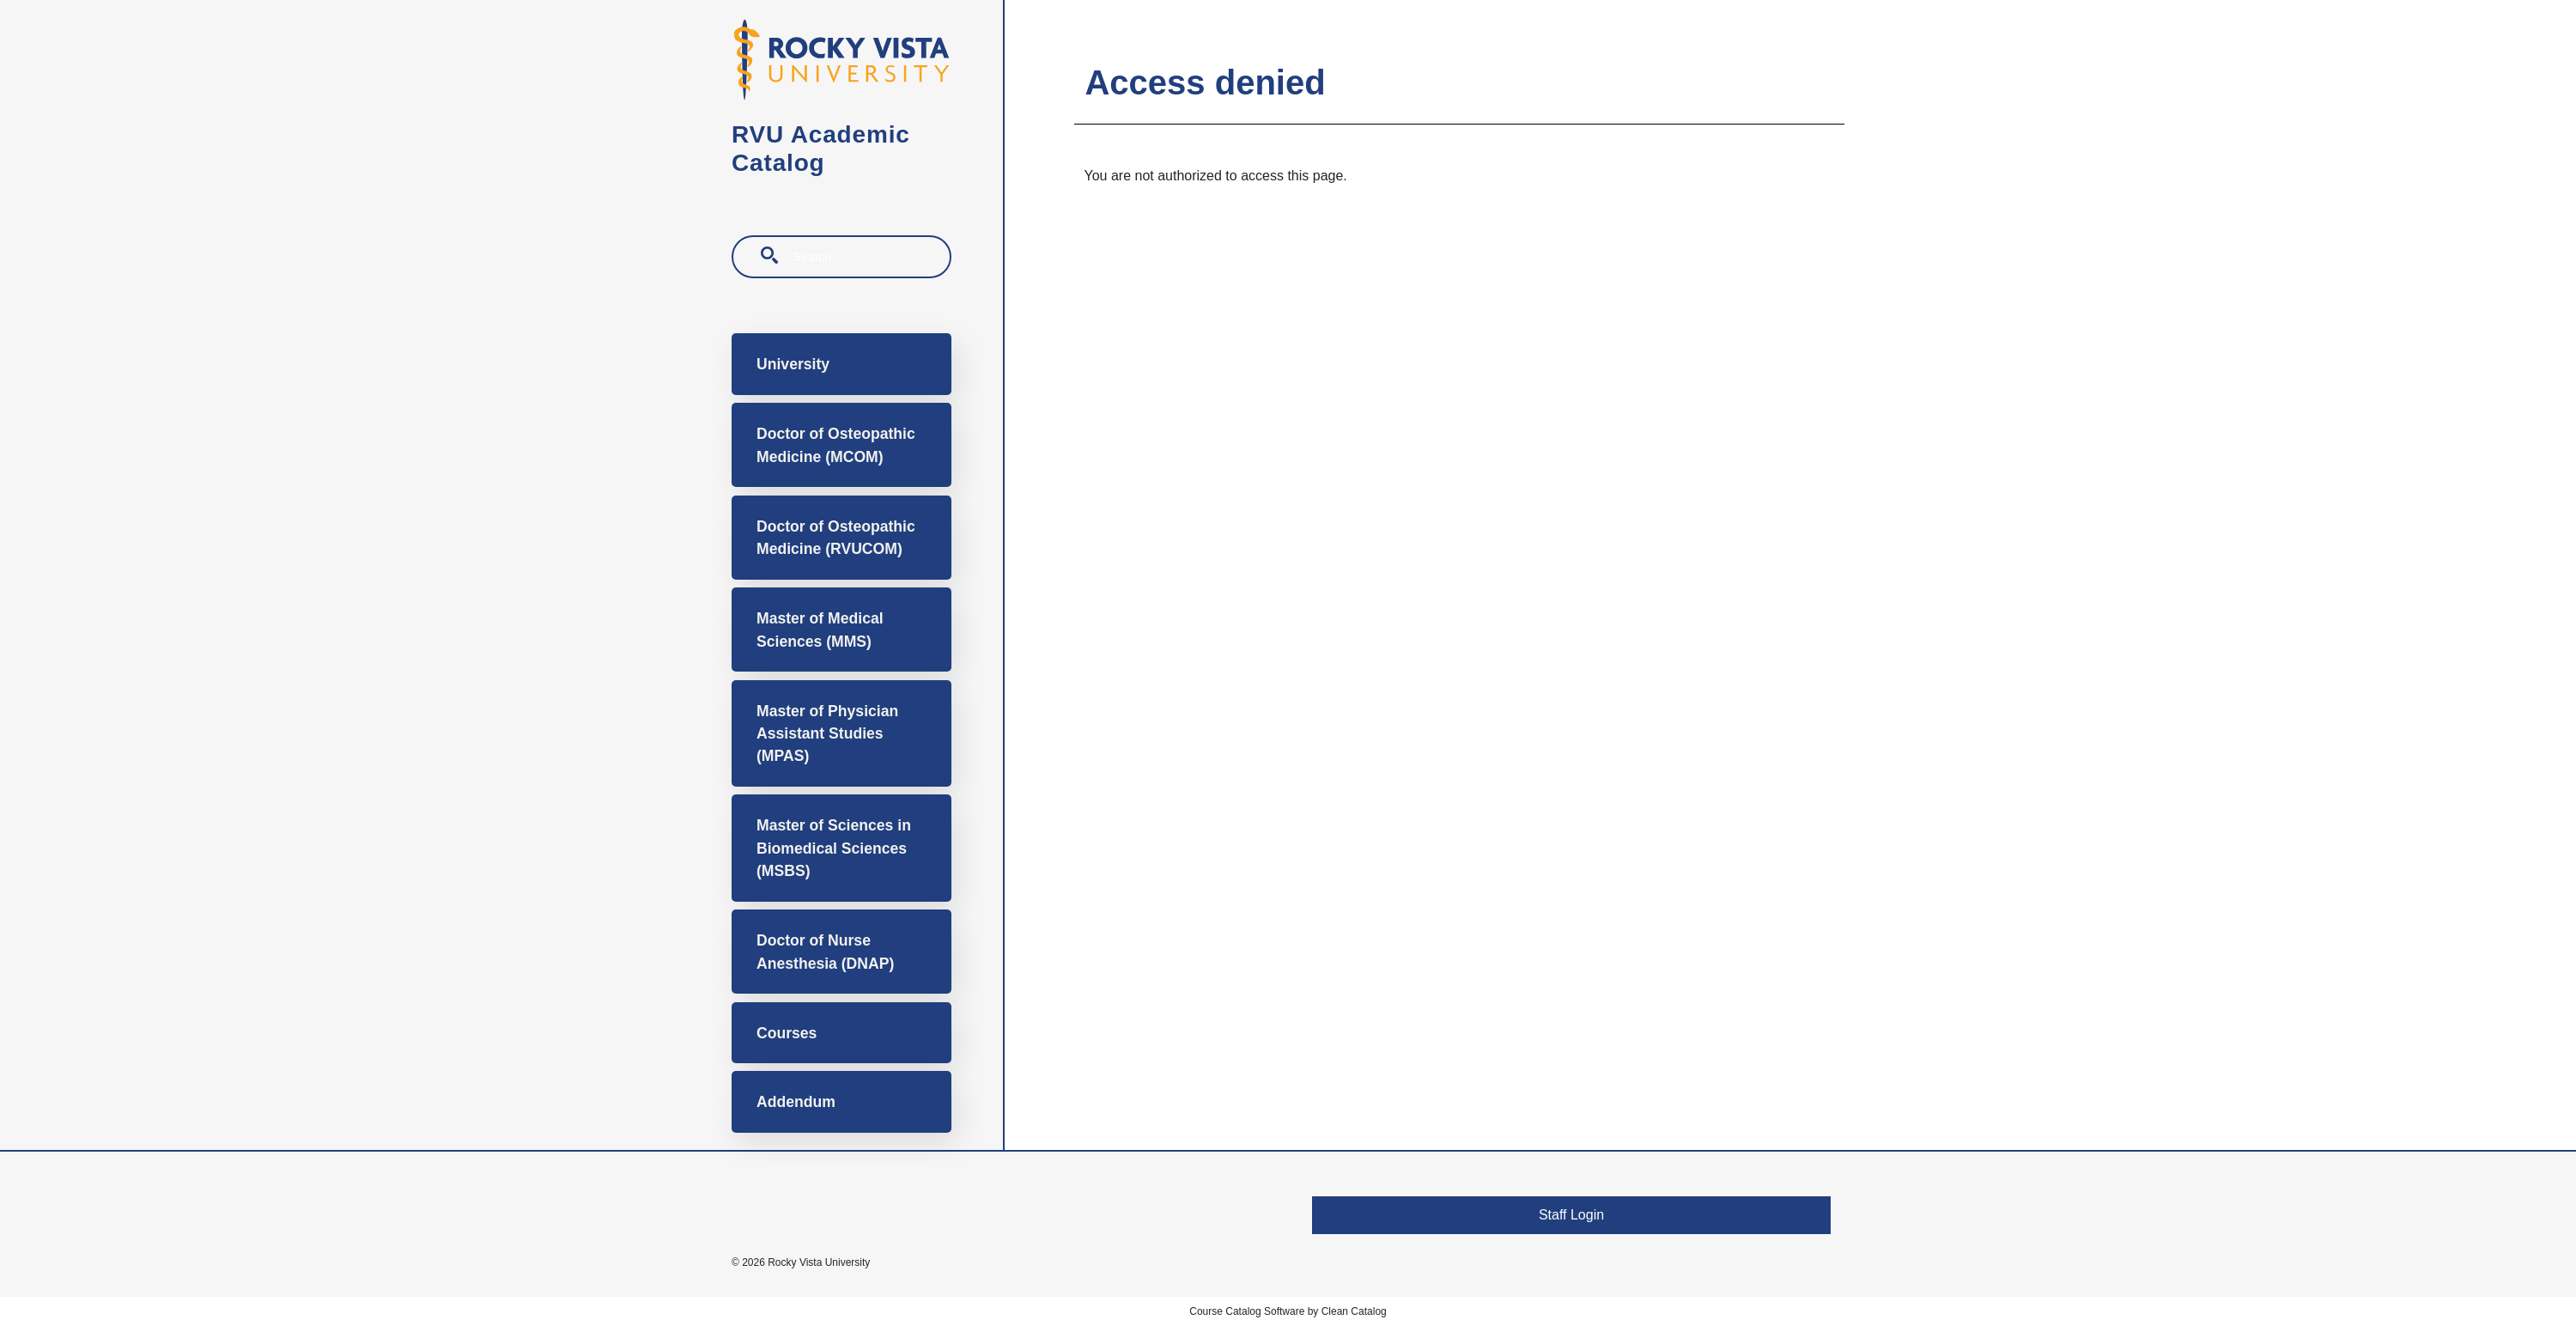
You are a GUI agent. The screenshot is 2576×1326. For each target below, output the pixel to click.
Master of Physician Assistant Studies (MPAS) (827, 734)
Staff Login (1571, 1214)
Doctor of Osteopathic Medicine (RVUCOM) (835, 537)
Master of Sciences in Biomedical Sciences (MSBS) (833, 848)
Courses (786, 1033)
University (792, 364)
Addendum (795, 1101)
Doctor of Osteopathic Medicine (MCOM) (835, 445)
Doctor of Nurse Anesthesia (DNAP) (825, 951)
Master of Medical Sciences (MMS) (820, 629)
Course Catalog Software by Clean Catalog (1287, 1311)
